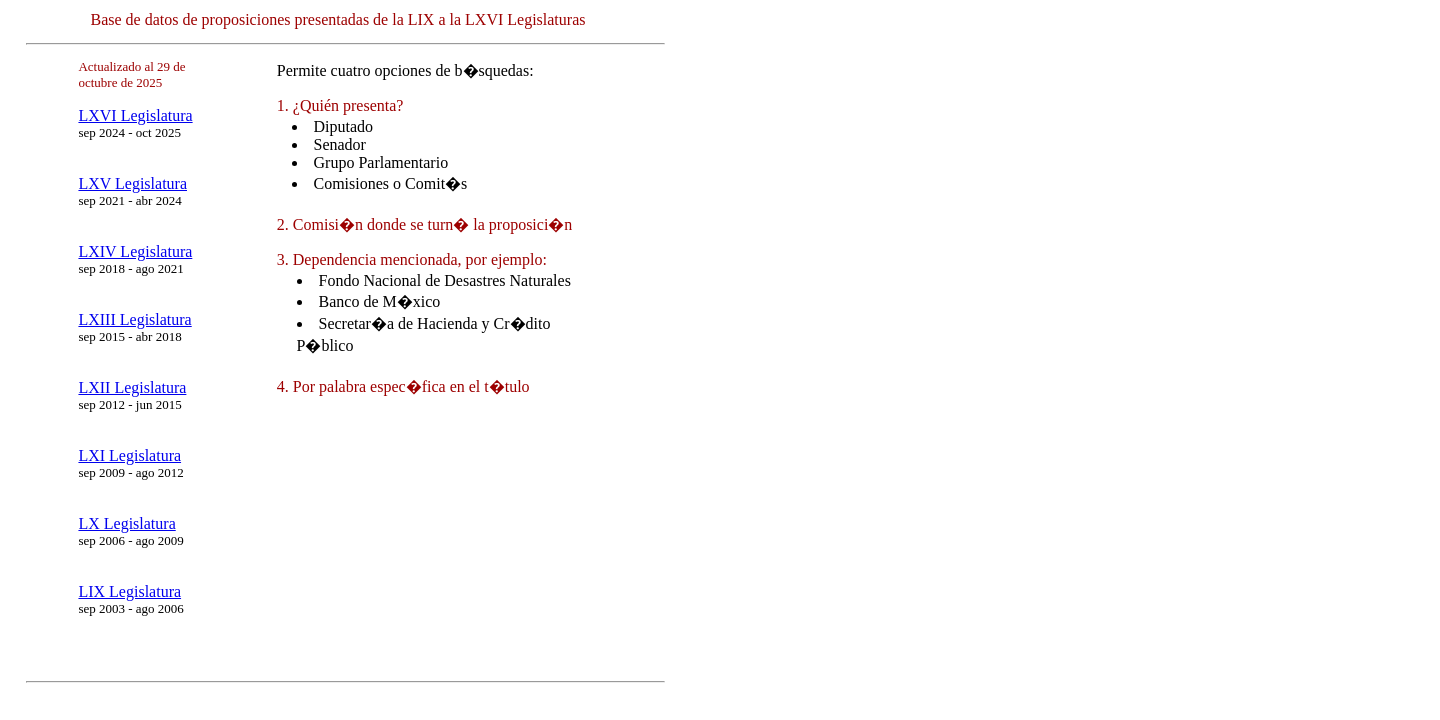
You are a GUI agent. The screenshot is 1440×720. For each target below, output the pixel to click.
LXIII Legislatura (134, 319)
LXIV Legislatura (135, 251)
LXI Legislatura (129, 455)
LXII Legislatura (132, 387)
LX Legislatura (126, 523)
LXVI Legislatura (135, 115)
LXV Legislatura (132, 183)
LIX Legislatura (129, 591)
